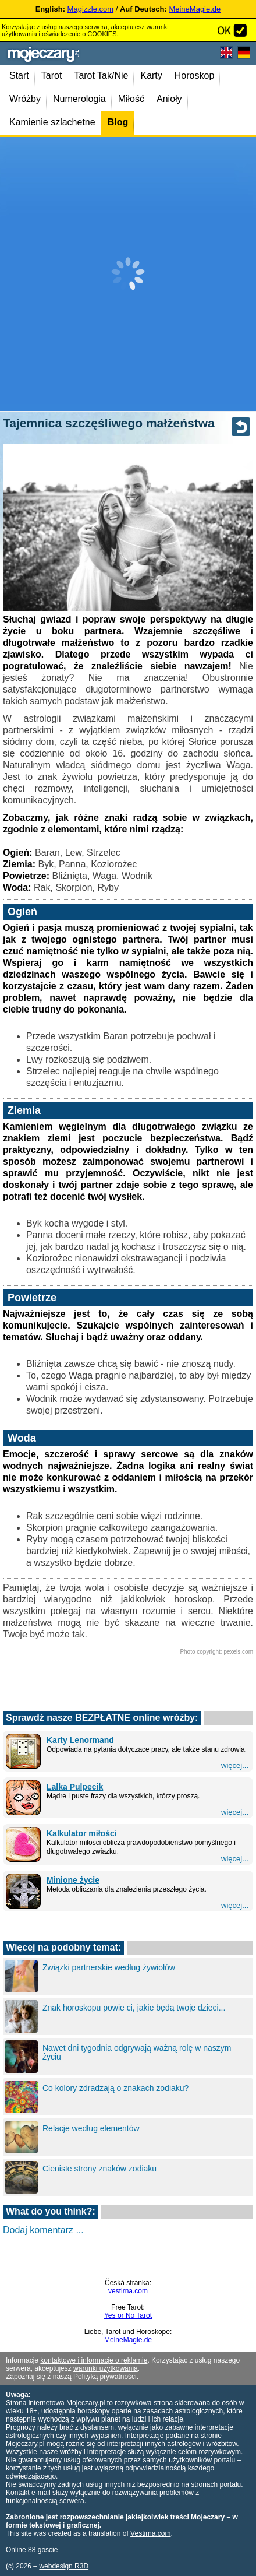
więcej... (234, 1765)
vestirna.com (128, 2291)
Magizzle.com (90, 9)
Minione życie (73, 1880)
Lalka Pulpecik (75, 1786)
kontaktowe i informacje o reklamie (93, 2360)
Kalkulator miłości (82, 1833)
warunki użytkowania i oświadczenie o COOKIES (85, 30)
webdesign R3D (63, 2566)
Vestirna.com (150, 2533)
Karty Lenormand (80, 1740)
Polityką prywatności (105, 2377)
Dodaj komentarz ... (43, 2230)
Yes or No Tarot (128, 2315)
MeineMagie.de (195, 9)
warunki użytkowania (105, 2368)
